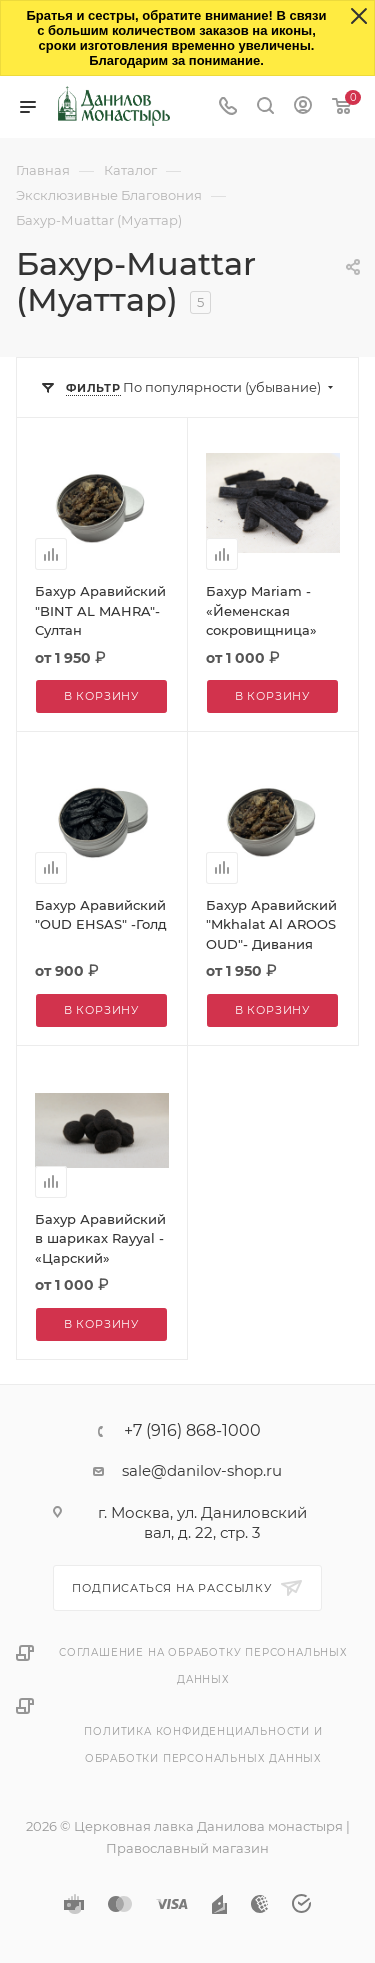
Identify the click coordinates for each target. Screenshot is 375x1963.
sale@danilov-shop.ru (202, 1470)
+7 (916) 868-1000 (192, 1431)
